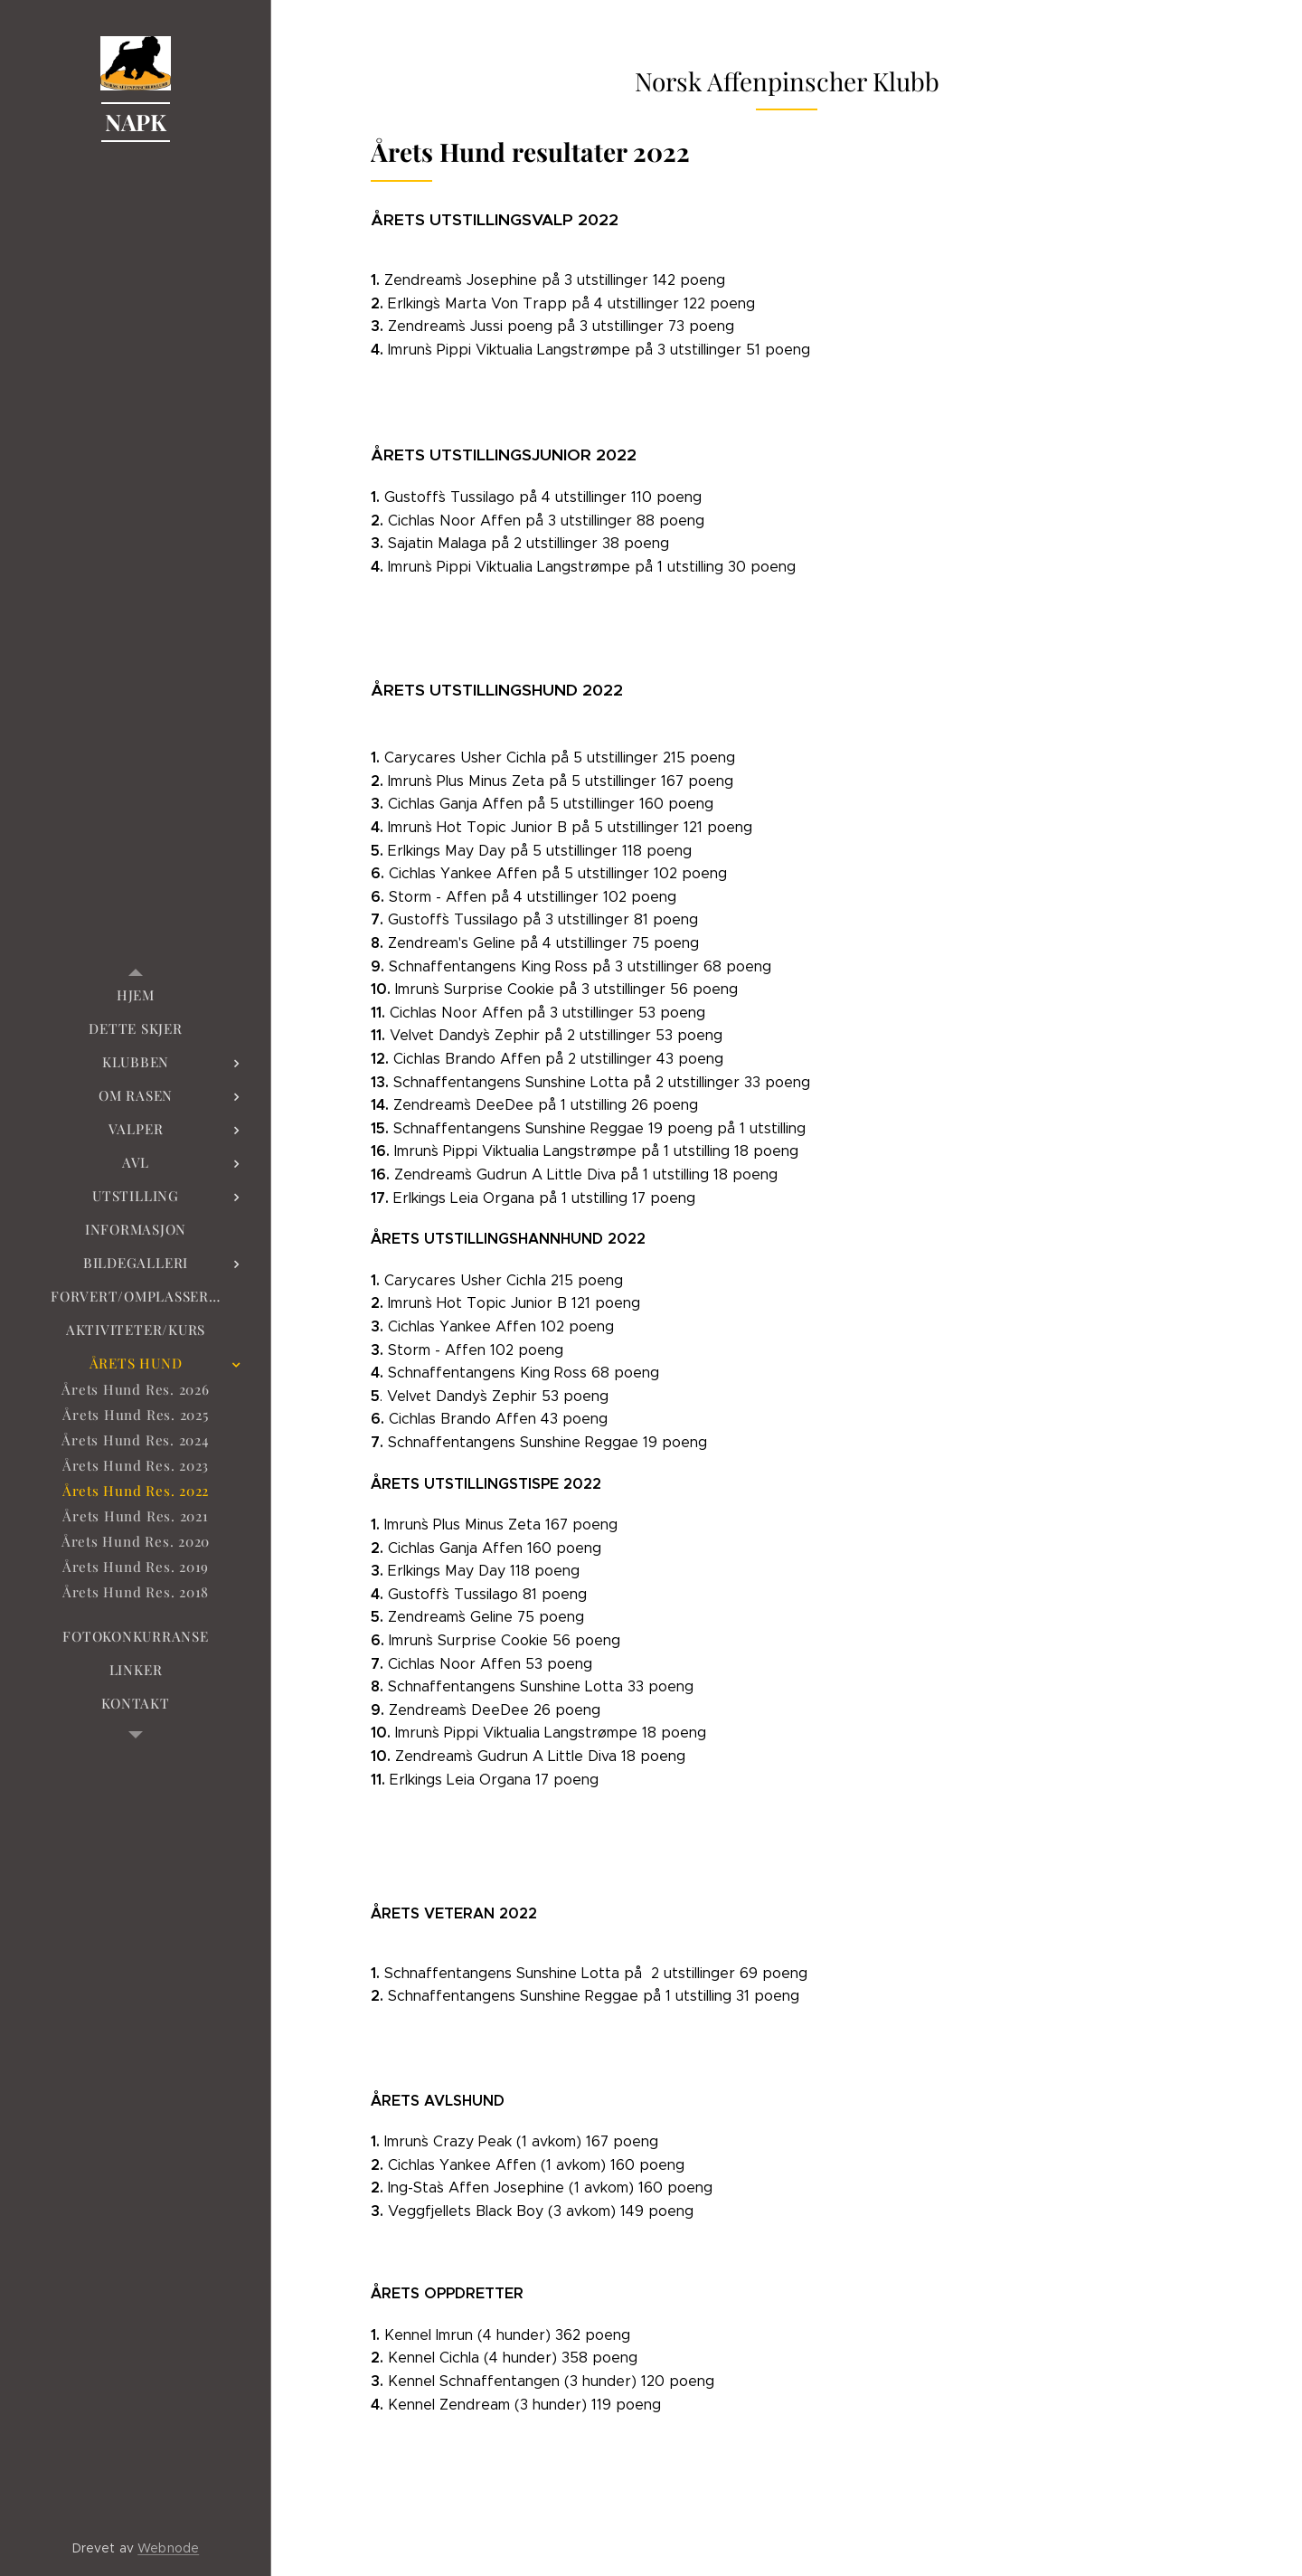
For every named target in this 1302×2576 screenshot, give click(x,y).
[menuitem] (135, 995)
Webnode (168, 2548)
